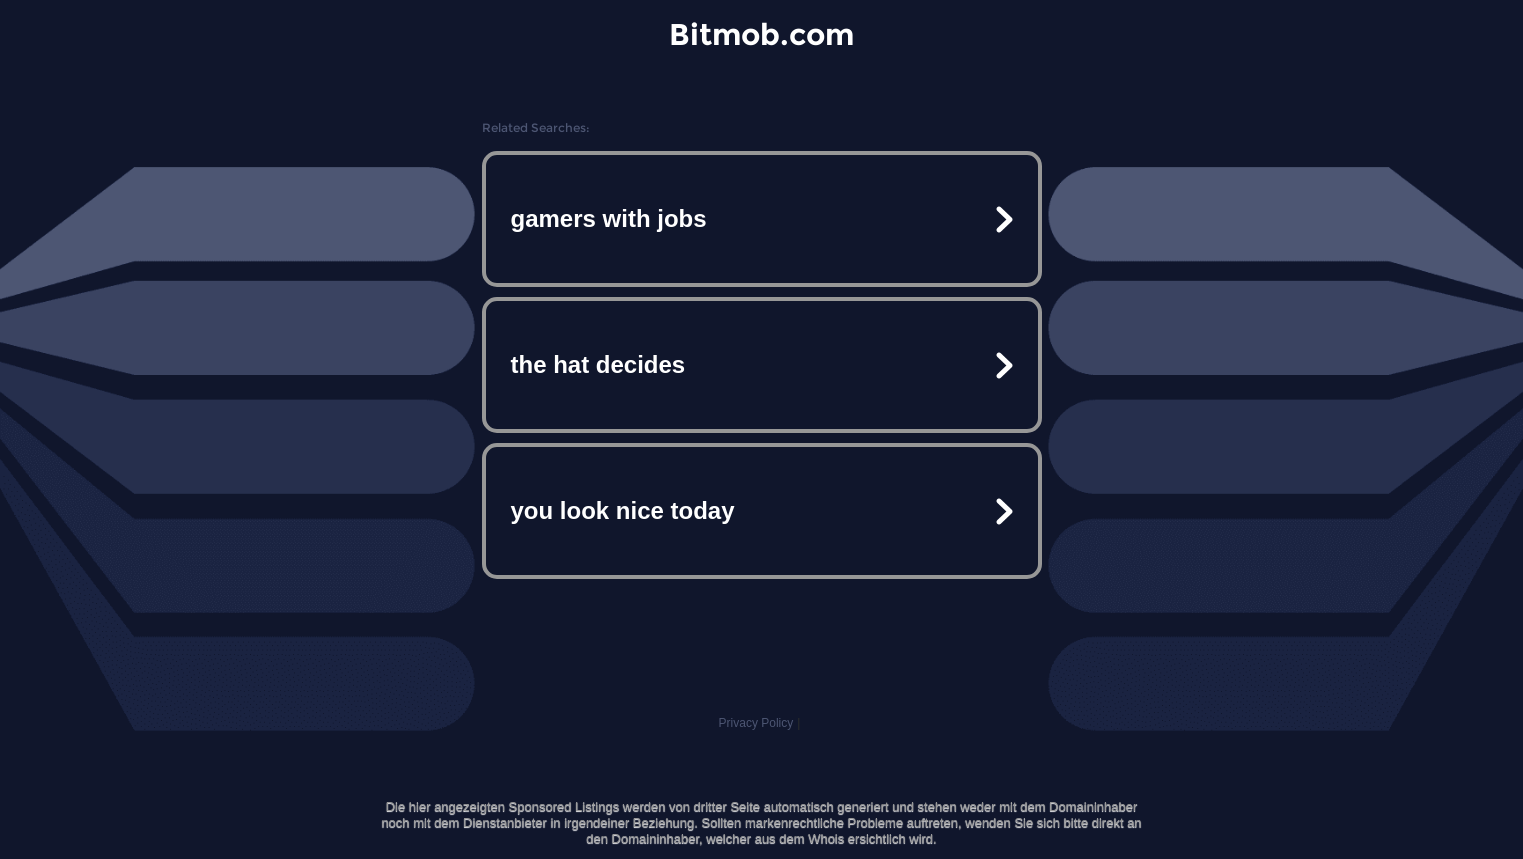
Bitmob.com (761, 34)
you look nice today (623, 510)
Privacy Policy (756, 723)
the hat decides (598, 364)
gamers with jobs (609, 218)
